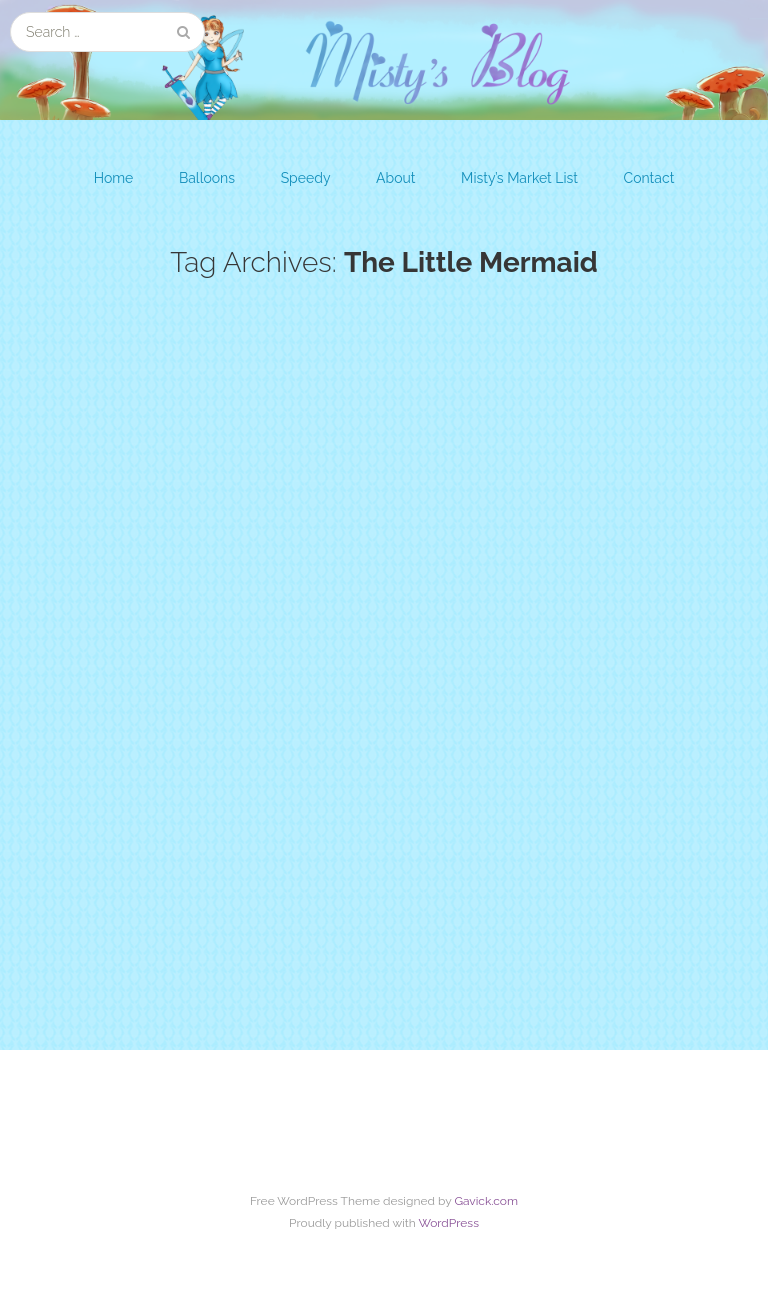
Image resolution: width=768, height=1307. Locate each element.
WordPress (448, 1223)
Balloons (207, 178)
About (395, 178)
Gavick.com (486, 1201)
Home (114, 178)
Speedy (306, 178)
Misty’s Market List (519, 178)
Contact (649, 178)
